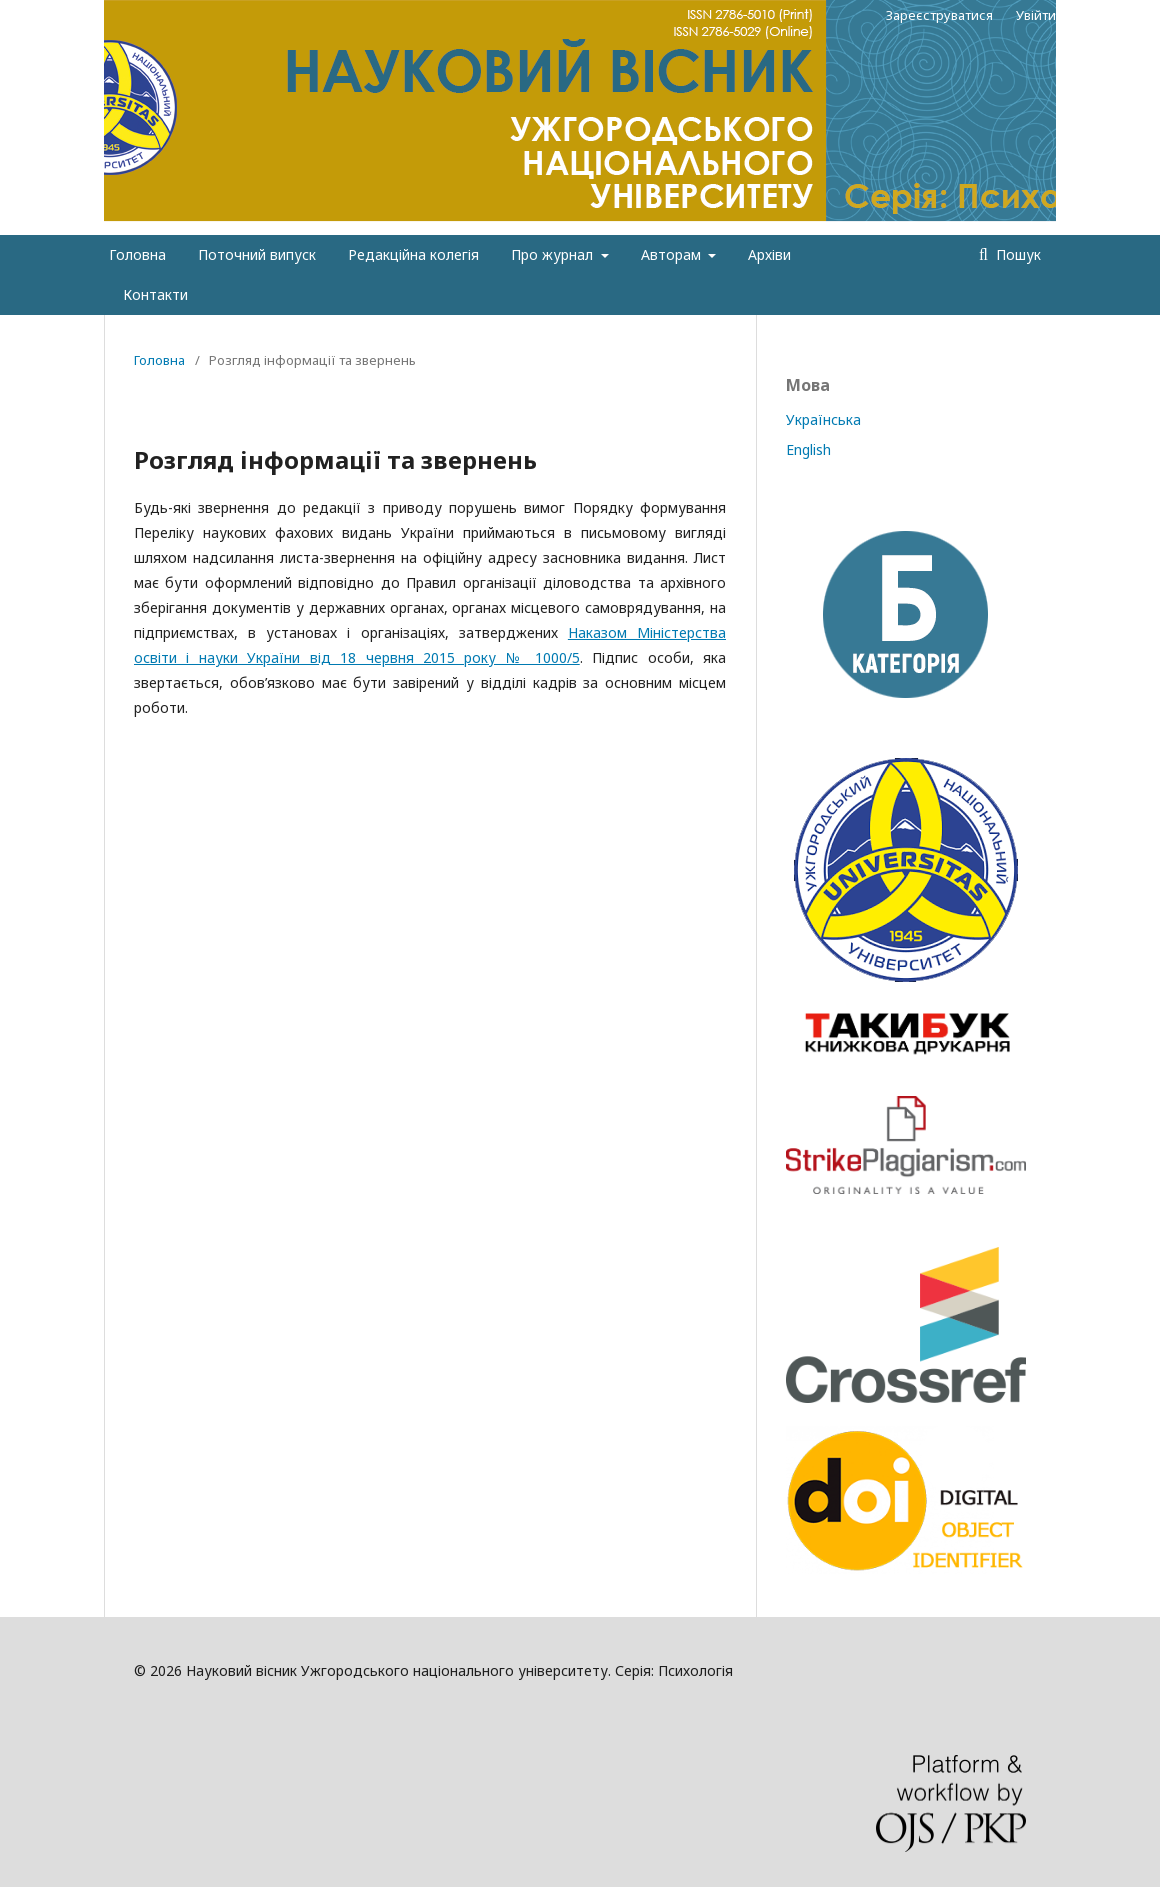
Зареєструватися (939, 15)
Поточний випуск (257, 254)
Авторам (673, 254)
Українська (823, 419)
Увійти (1036, 15)
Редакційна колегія (413, 254)
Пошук (1016, 254)
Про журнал (554, 254)
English (808, 449)
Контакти (155, 294)
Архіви (769, 254)
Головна (137, 254)
